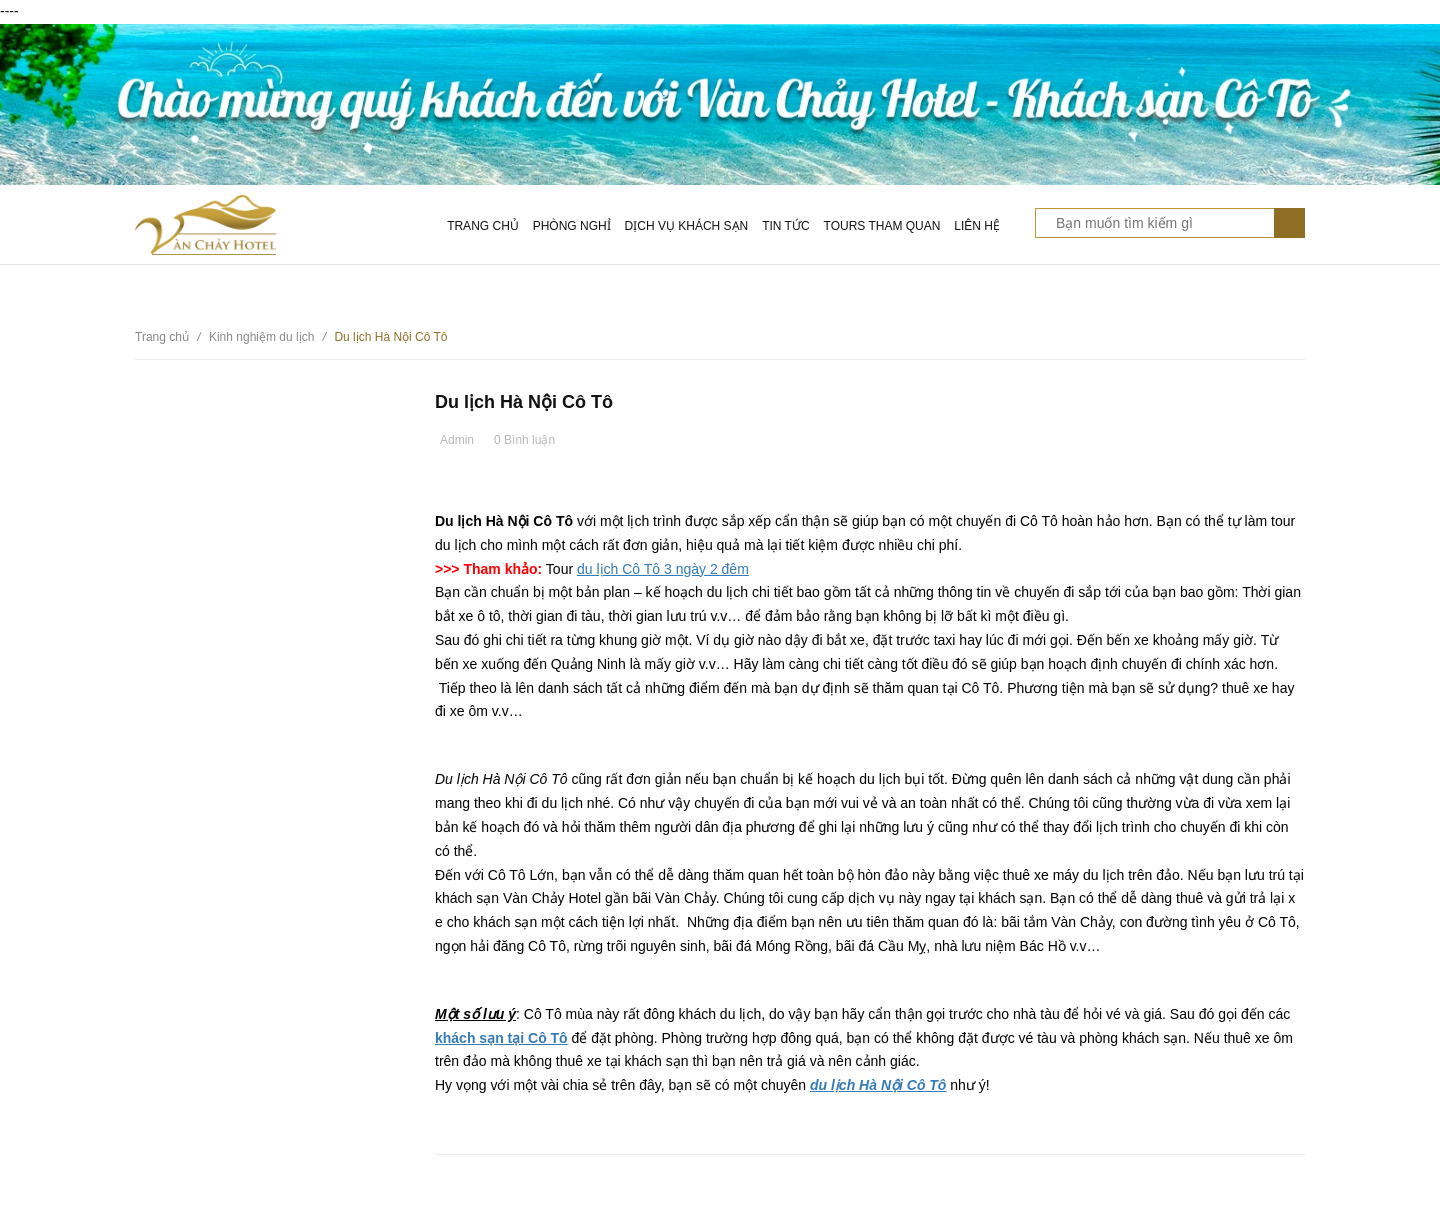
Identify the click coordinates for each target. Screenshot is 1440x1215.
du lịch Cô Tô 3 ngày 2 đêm (663, 569)
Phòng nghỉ (572, 226)
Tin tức (785, 226)
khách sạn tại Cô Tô (501, 1038)
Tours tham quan (882, 226)
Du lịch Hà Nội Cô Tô (524, 402)
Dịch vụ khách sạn (687, 226)
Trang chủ (483, 226)
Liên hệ (977, 226)
